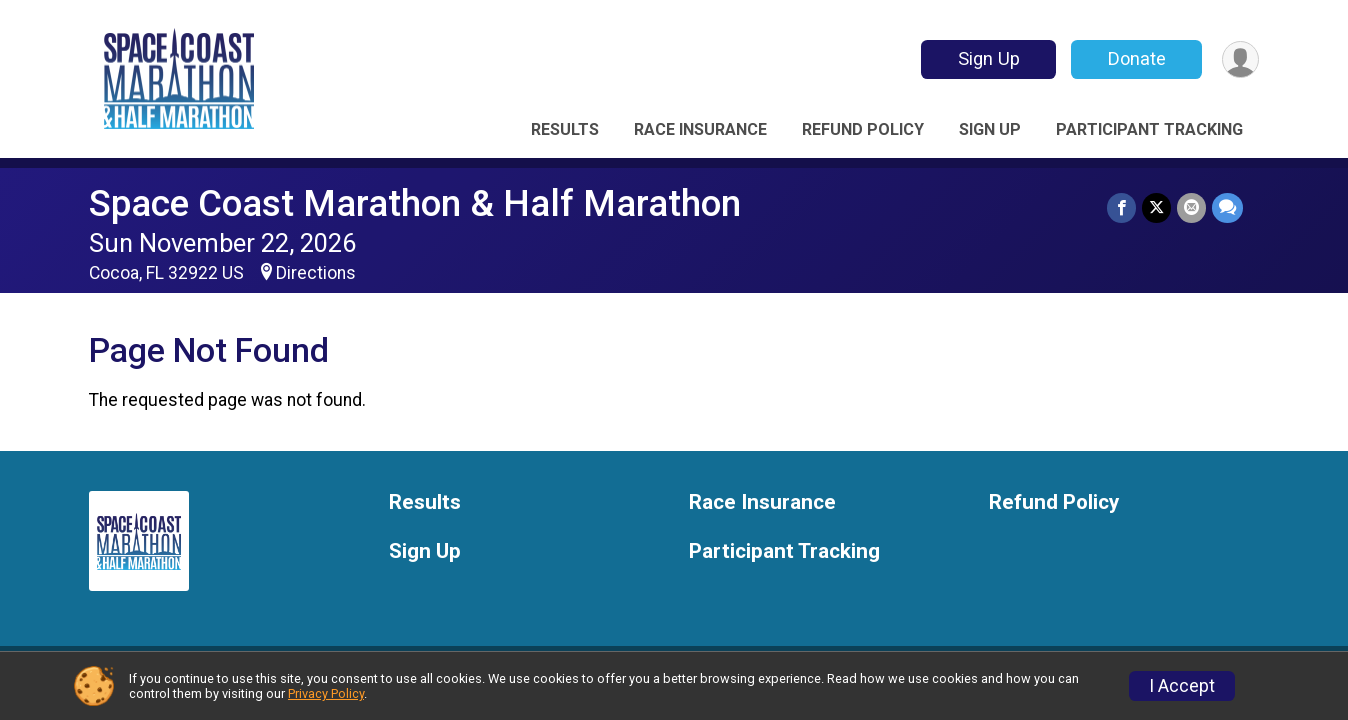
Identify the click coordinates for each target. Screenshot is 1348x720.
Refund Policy (863, 129)
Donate (1137, 58)
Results (565, 129)
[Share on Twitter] (1156, 207)
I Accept (1182, 686)
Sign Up (989, 58)
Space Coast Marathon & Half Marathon (415, 203)
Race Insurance (700, 129)
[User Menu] (1240, 59)
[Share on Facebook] (1121, 207)
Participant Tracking (1149, 129)
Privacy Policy (326, 693)
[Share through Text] (1227, 207)
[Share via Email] (1191, 207)
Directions (316, 273)
